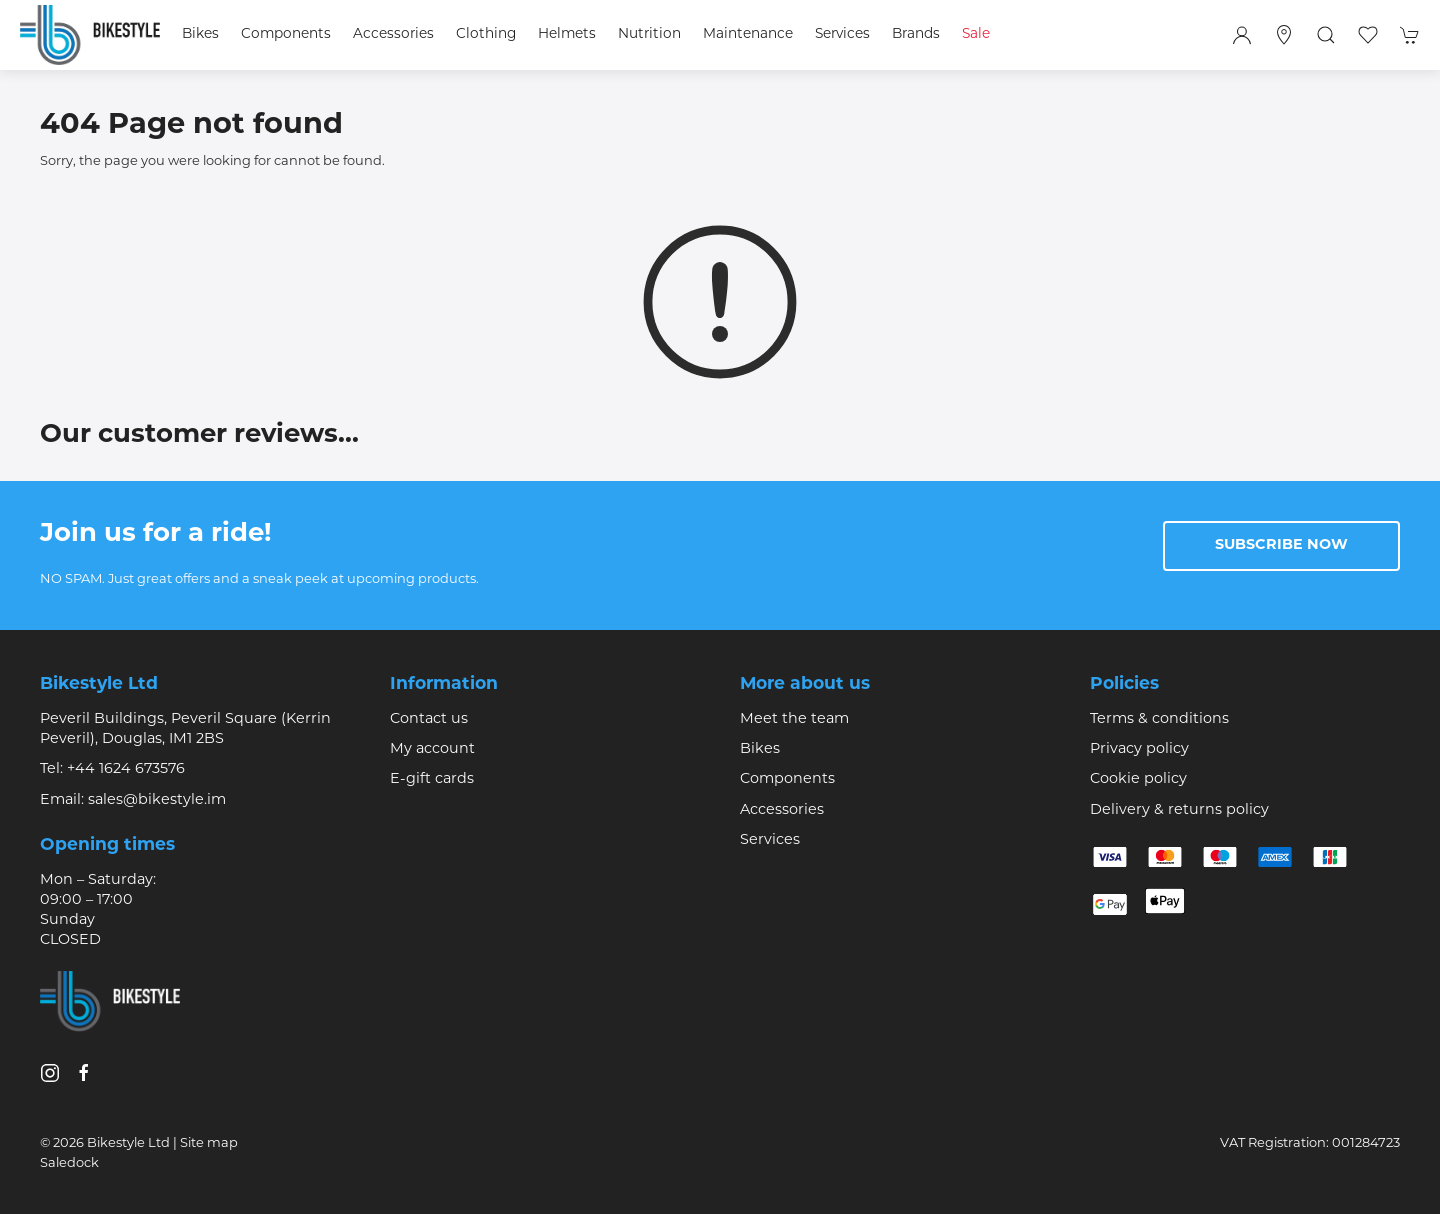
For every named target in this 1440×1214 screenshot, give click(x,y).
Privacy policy (1139, 749)
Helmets (567, 34)
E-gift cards (432, 779)
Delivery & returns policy (1179, 810)
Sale (976, 34)
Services (770, 840)
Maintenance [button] (748, 34)
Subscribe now (1281, 545)
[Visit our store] (1284, 35)
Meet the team (794, 719)
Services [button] (842, 34)
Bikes (760, 749)
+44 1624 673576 (126, 769)
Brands (916, 34)
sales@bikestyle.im (157, 800)
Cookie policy (1138, 779)
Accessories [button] (393, 34)
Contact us (429, 719)
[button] (1326, 35)
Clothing (486, 34)
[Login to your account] (1242, 35)
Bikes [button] (200, 34)
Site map (209, 1143)
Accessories (782, 810)
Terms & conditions (1159, 719)
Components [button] (286, 34)
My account (432, 749)
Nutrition (649, 34)
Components (787, 779)
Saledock (69, 1163)
